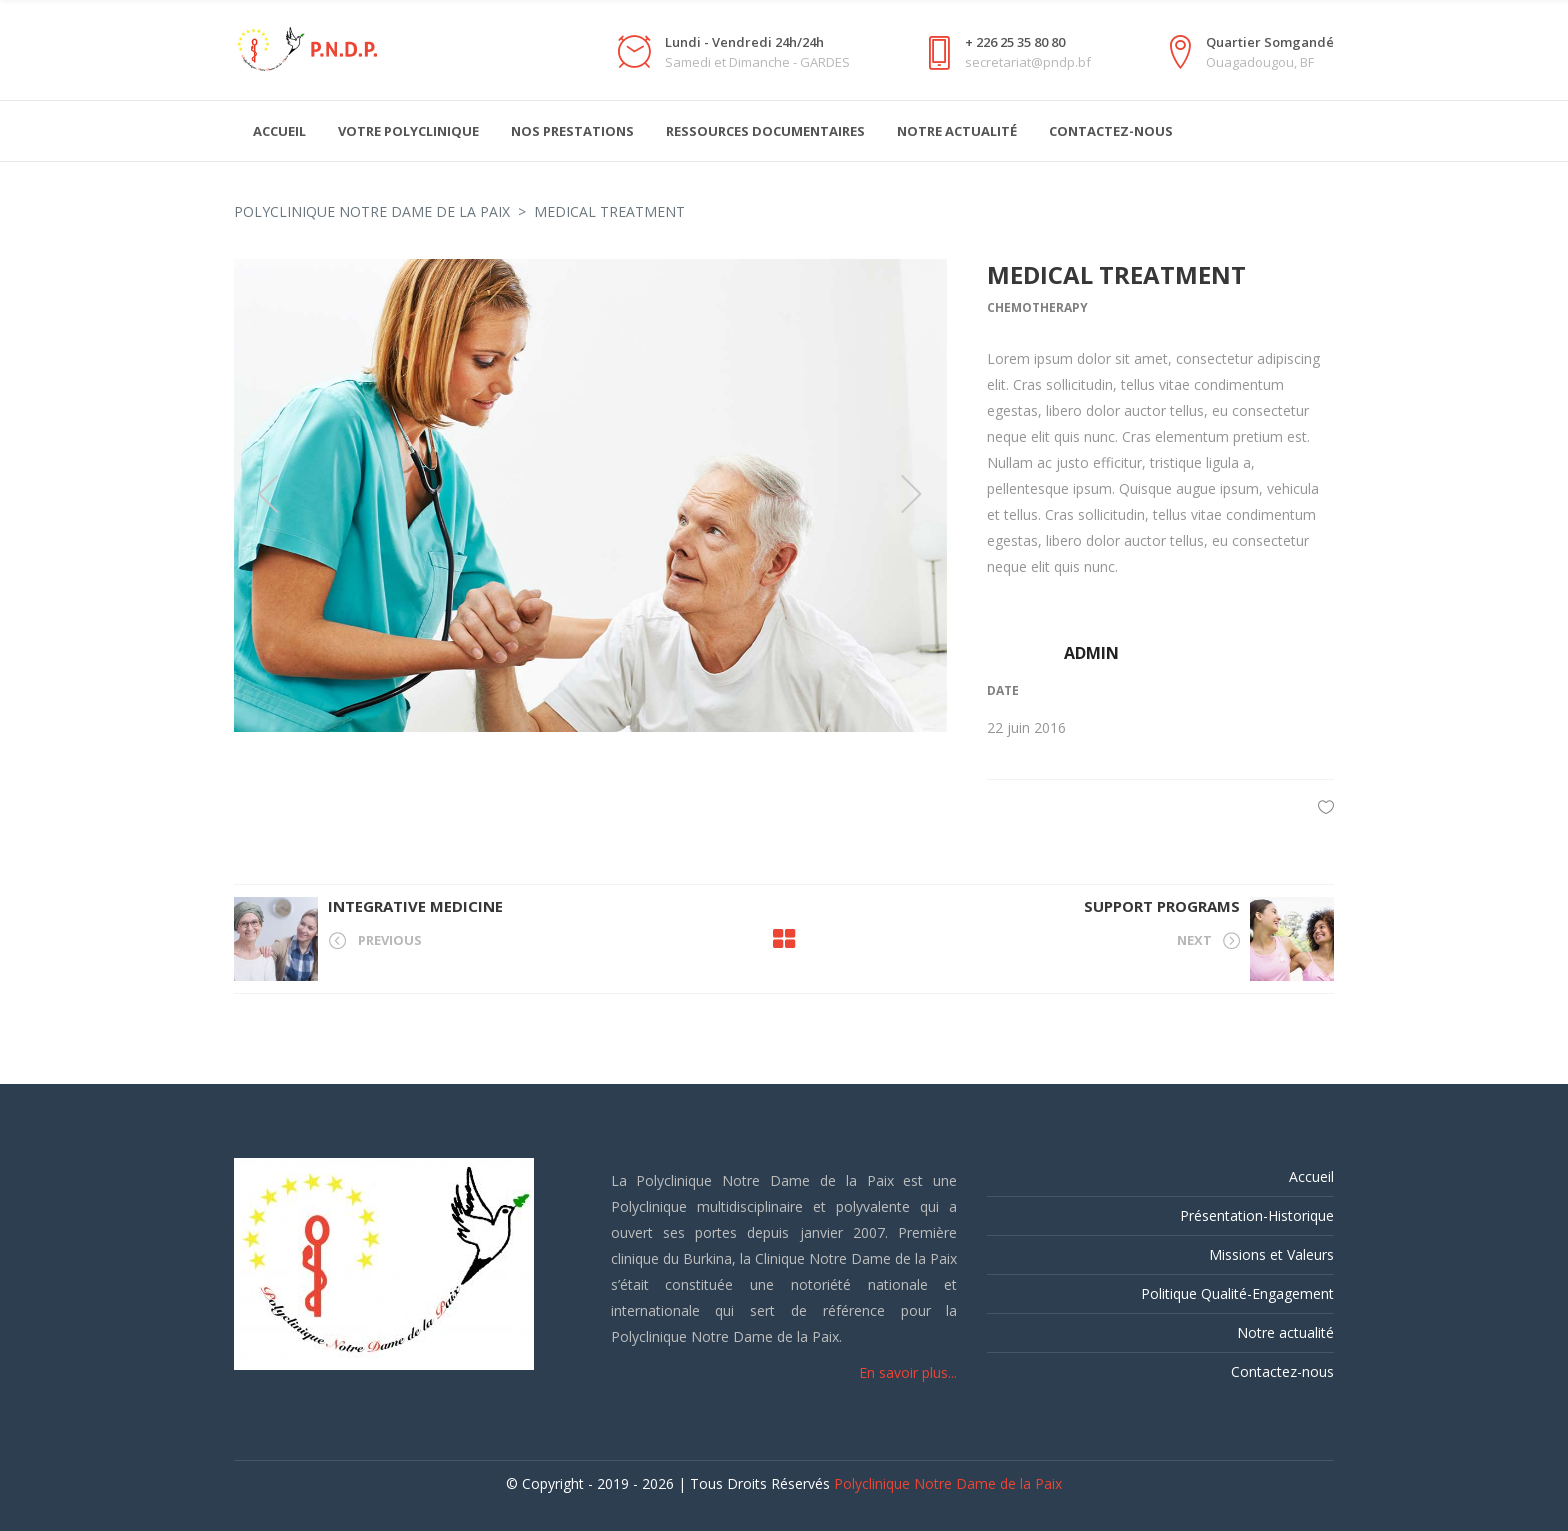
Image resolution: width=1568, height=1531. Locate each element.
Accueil (1311, 1176)
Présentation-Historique (1257, 1215)
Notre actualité (1285, 1332)
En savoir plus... (908, 1372)
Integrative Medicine (415, 906)
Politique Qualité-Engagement (1237, 1293)
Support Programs (1162, 906)
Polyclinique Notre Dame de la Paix (372, 211)
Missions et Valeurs (1271, 1254)
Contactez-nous (1282, 1371)
